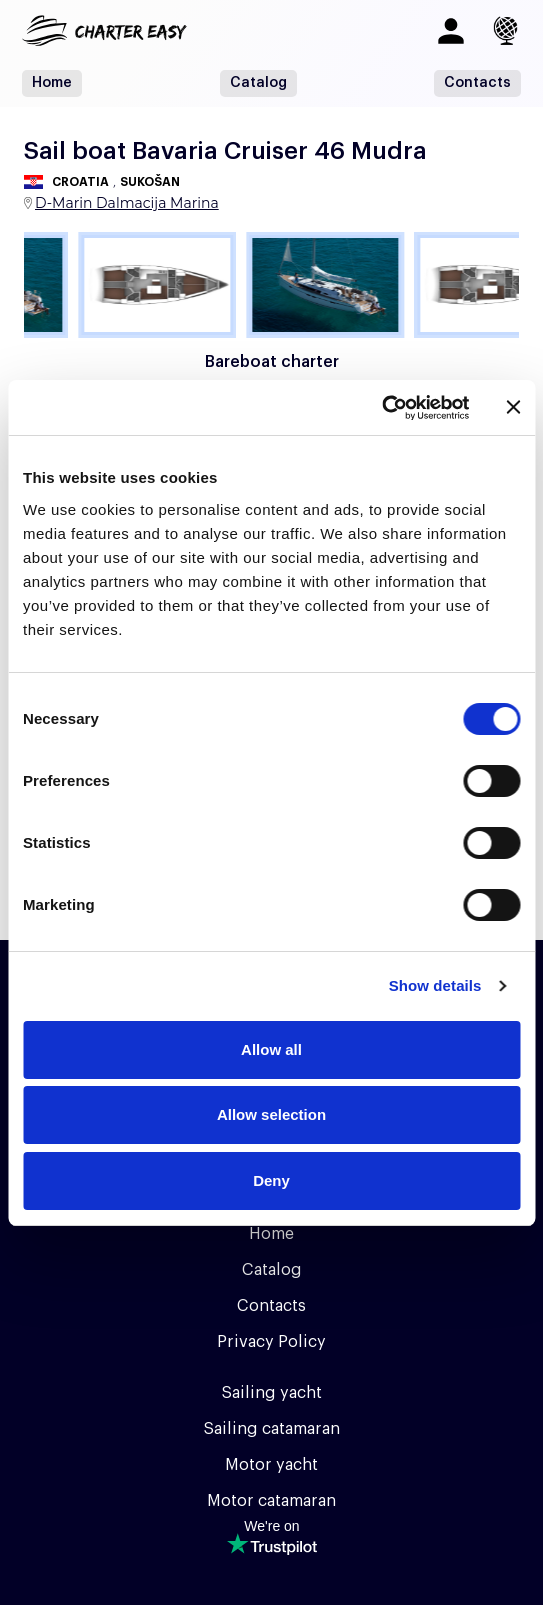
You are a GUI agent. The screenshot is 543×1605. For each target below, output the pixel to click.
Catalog (258, 83)
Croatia (80, 182)
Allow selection (271, 1114)
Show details (435, 985)
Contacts (477, 83)
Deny (271, 1180)
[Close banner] (513, 407)
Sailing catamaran (271, 1429)
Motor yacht (271, 1465)
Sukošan (150, 182)
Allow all (271, 1049)
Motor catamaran (271, 1501)
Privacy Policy (271, 1342)
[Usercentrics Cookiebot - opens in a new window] (381, 408)
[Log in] (451, 31)
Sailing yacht (271, 1393)
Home (52, 83)
